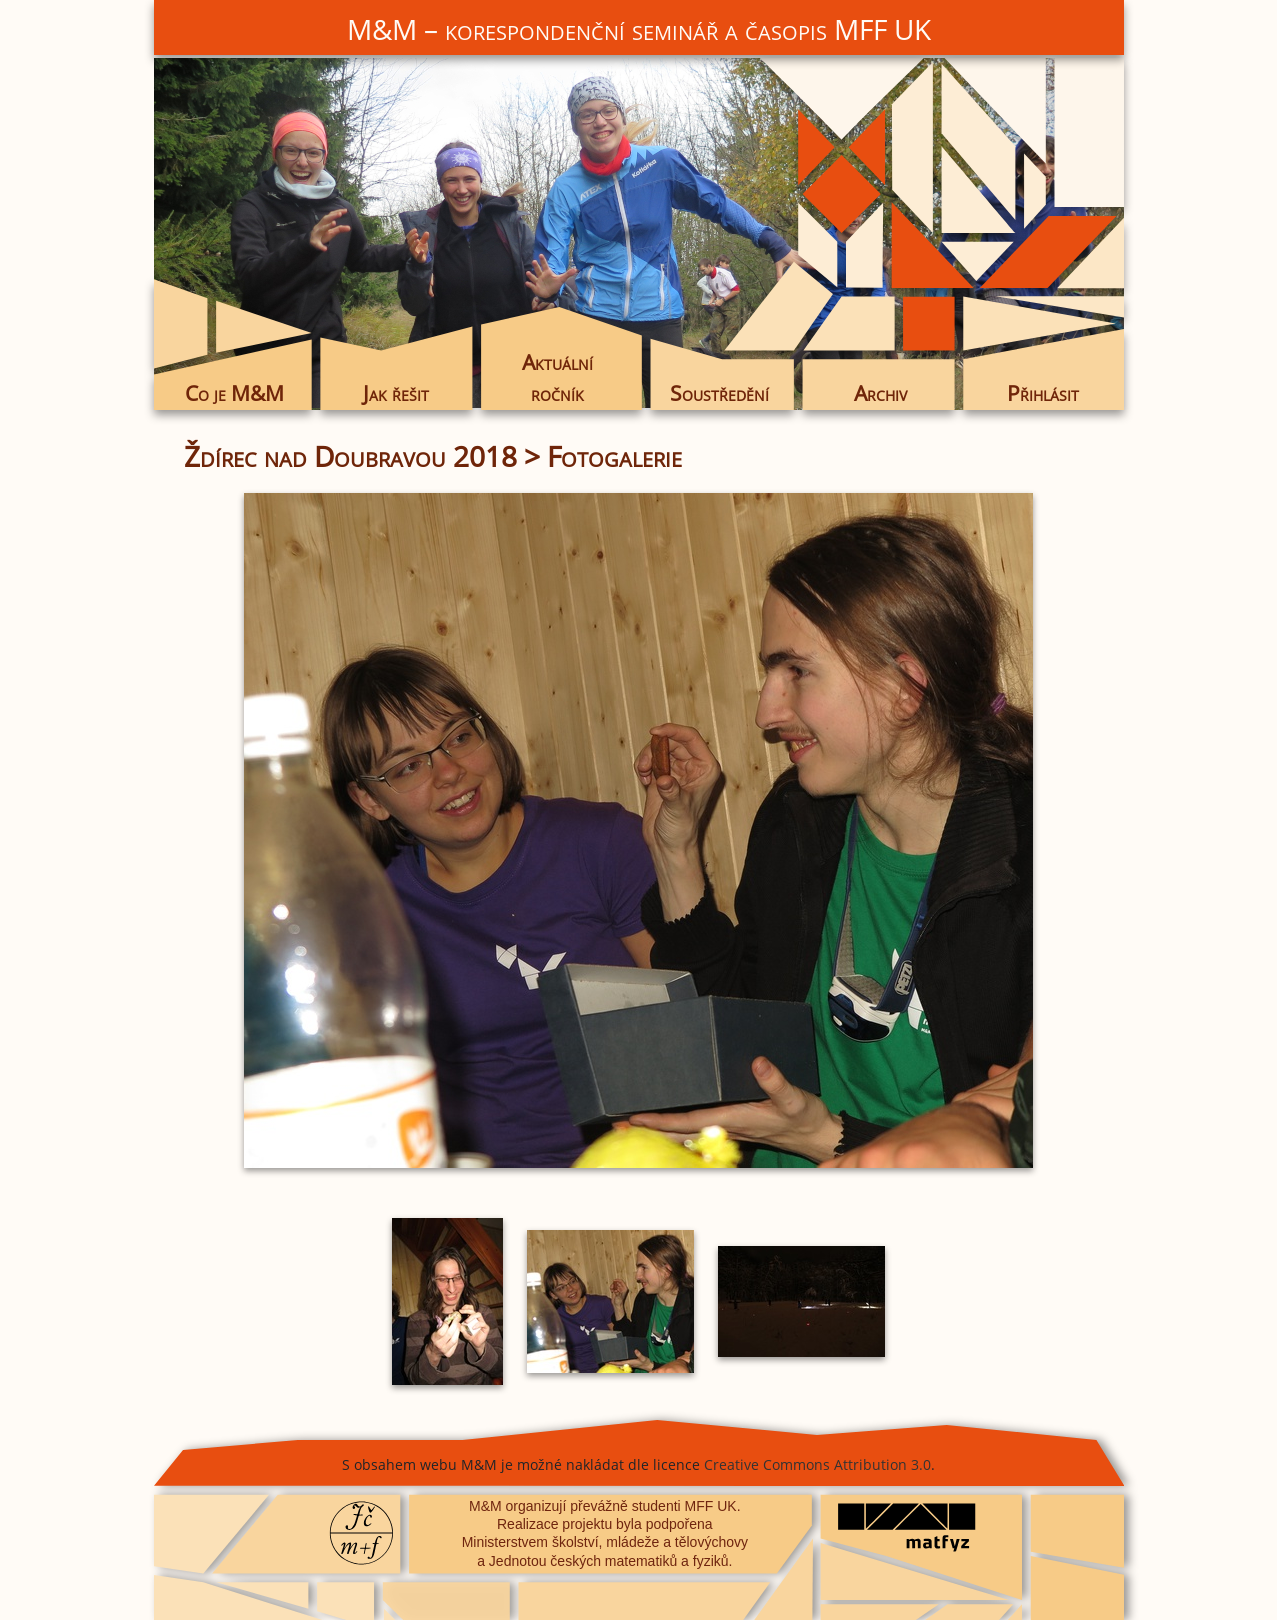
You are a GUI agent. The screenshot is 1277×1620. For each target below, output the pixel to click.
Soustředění (719, 393)
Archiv (880, 393)
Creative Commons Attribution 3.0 (817, 1464)
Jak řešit (396, 393)
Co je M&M (234, 393)
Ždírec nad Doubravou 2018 (350, 456)
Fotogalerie (614, 456)
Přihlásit (1043, 393)
